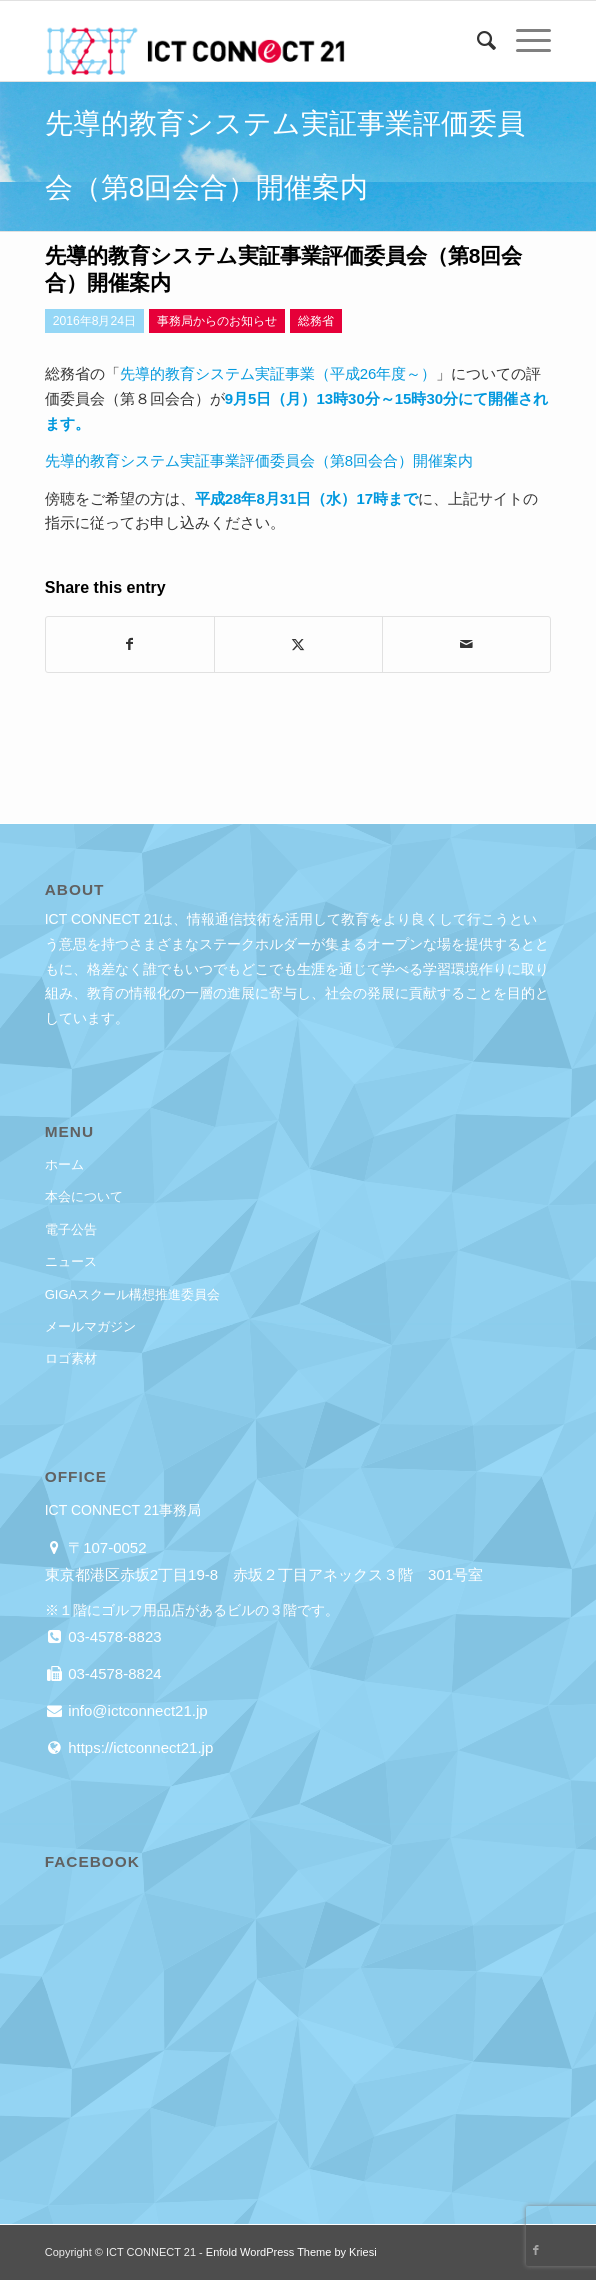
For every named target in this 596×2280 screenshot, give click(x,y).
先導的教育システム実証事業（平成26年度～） (278, 373)
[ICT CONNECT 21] (247, 41)
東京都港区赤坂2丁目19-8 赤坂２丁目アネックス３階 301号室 (264, 1574)
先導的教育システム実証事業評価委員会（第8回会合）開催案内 (259, 460)
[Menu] (523, 41)
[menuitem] (476, 41)
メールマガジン (90, 1326)
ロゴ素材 (71, 1358)
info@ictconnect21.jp (136, 1710)
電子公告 (71, 1229)
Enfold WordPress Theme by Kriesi (291, 2252)
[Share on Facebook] (130, 644)
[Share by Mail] (466, 644)
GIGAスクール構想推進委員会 (133, 1294)
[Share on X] (298, 644)
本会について (84, 1196)
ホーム (64, 1164)
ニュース (71, 1261)
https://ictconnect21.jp (138, 1747)
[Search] (476, 41)
